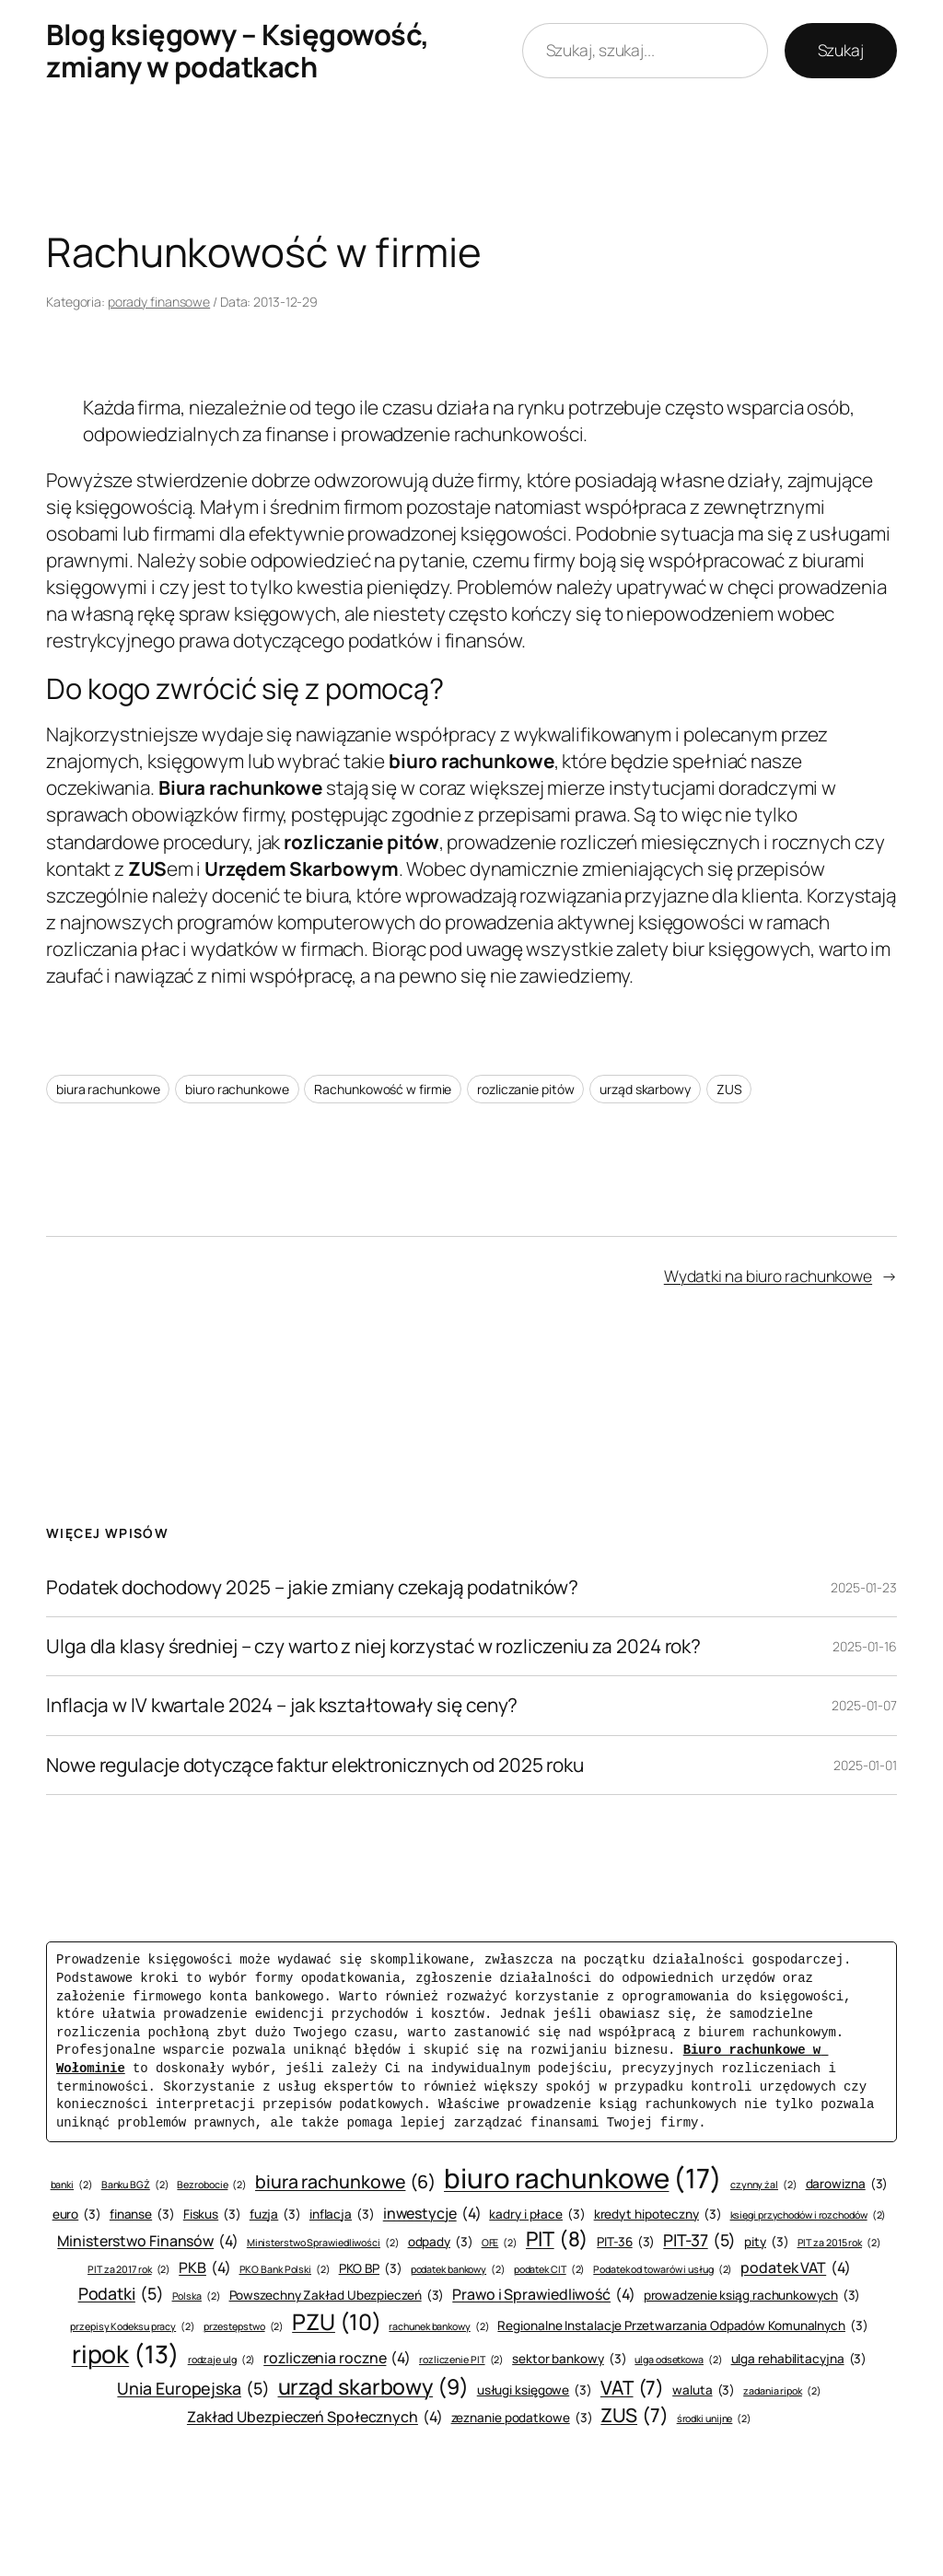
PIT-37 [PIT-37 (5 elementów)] (699, 2240)
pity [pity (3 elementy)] (766, 2242)
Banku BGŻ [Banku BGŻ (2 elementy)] (135, 2185)
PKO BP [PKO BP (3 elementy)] (370, 2269)
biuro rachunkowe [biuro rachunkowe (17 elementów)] (583, 2178)
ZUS (729, 1089)
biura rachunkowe (107, 1089)
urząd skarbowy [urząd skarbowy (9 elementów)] (373, 2386)
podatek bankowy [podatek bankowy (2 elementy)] (458, 2270)
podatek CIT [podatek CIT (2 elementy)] (550, 2270)
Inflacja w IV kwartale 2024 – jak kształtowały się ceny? (282, 1705)
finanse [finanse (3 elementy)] (142, 2214)
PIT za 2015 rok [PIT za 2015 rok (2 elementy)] (839, 2243)
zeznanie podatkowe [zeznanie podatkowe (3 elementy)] (522, 2418)
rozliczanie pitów (525, 1089)
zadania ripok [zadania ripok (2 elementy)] (782, 2391)
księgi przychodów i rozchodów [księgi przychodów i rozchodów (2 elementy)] (808, 2215)
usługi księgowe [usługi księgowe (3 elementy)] (534, 2390)
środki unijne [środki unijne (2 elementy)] (714, 2419)
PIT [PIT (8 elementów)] (557, 2239)
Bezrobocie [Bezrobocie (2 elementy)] (212, 2185)
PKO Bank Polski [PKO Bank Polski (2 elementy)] (285, 2270)
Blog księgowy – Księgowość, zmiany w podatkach (237, 50)
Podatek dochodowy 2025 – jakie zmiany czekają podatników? (312, 1587)
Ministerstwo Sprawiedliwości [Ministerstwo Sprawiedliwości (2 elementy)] (323, 2243)
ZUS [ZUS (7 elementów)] (634, 2415)
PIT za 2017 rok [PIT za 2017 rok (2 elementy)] (128, 2270)
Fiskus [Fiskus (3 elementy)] (212, 2214)
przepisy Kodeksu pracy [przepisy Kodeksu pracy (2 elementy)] (132, 2327)
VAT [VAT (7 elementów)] (632, 2387)
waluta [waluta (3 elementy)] (703, 2390)
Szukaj (841, 50)
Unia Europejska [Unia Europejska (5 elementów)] (193, 2388)
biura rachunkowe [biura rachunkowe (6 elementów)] (345, 2181)
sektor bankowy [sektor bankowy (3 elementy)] (569, 2359)
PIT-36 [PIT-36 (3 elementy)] (626, 2242)
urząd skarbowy (645, 1089)
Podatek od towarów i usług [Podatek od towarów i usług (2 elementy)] (662, 2270)
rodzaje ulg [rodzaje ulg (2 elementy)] (222, 2360)
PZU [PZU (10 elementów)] (336, 2321)
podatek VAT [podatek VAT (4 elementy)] (795, 2267)
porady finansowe (159, 301)
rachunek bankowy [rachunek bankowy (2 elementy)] (439, 2327)
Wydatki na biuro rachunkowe (768, 1276)
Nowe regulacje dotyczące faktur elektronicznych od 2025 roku (315, 1765)
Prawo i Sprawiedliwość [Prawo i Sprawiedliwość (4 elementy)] (543, 2294)
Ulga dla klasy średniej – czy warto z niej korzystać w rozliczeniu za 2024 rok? (373, 1646)
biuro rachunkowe (236, 1089)
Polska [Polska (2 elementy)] (196, 2296)
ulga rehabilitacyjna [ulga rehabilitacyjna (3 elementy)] (799, 2359)
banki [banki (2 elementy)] (72, 2185)
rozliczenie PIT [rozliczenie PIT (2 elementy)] (461, 2360)
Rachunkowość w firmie (382, 1089)
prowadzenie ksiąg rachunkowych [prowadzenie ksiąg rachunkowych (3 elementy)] (752, 2295)
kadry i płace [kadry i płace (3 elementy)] (537, 2214)
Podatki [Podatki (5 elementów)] (121, 2293)
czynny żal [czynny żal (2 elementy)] (763, 2185)
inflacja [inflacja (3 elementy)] (342, 2214)
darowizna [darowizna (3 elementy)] (847, 2184)
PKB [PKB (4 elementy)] (204, 2267)
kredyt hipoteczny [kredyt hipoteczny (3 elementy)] (658, 2214)
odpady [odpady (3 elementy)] (440, 2242)
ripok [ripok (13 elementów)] (126, 2354)
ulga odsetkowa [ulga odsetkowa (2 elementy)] (678, 2360)
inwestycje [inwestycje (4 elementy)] (432, 2213)
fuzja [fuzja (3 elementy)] (275, 2214)
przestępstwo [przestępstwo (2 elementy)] (244, 2327)
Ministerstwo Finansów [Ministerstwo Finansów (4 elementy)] (148, 2241)
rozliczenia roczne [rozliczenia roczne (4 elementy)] (337, 2358)
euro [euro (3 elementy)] (76, 2214)
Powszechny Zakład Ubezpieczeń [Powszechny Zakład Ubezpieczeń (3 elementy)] (337, 2295)
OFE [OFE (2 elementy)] (500, 2243)
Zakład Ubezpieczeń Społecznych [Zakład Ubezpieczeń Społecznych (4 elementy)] (315, 2417)
